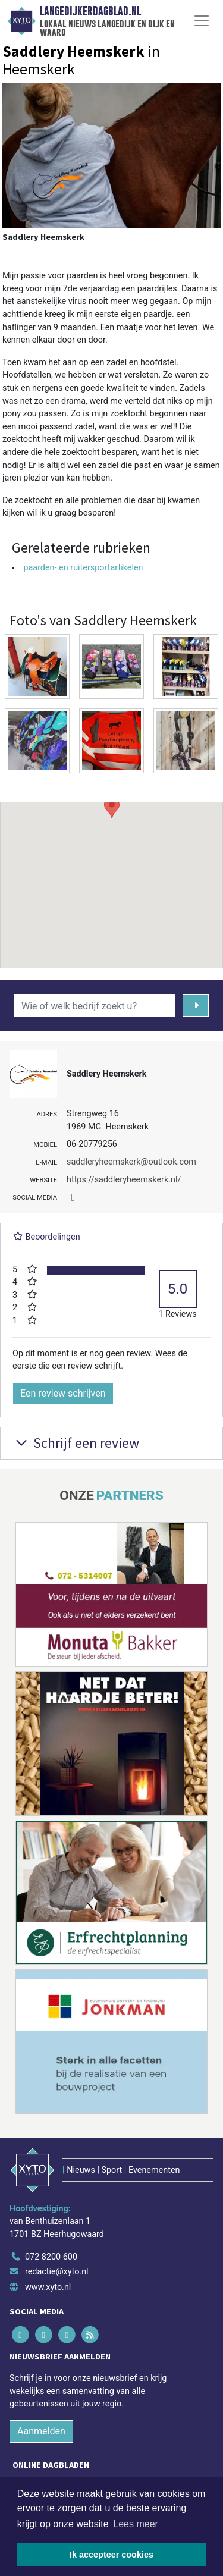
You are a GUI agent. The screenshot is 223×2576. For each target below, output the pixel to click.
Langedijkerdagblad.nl (90, 11)
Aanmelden (41, 2431)
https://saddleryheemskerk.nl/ (124, 1180)
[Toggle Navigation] (202, 21)
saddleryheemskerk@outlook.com (131, 1162)
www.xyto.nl (48, 2287)
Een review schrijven (63, 1393)
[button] (112, 873)
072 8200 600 (51, 2257)
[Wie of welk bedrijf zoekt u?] (94, 1005)
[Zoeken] (196, 1005)
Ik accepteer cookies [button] (111, 2554)
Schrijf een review (75, 1442)
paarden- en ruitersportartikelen (83, 568)
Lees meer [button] (135, 2524)
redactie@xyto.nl (57, 2272)
